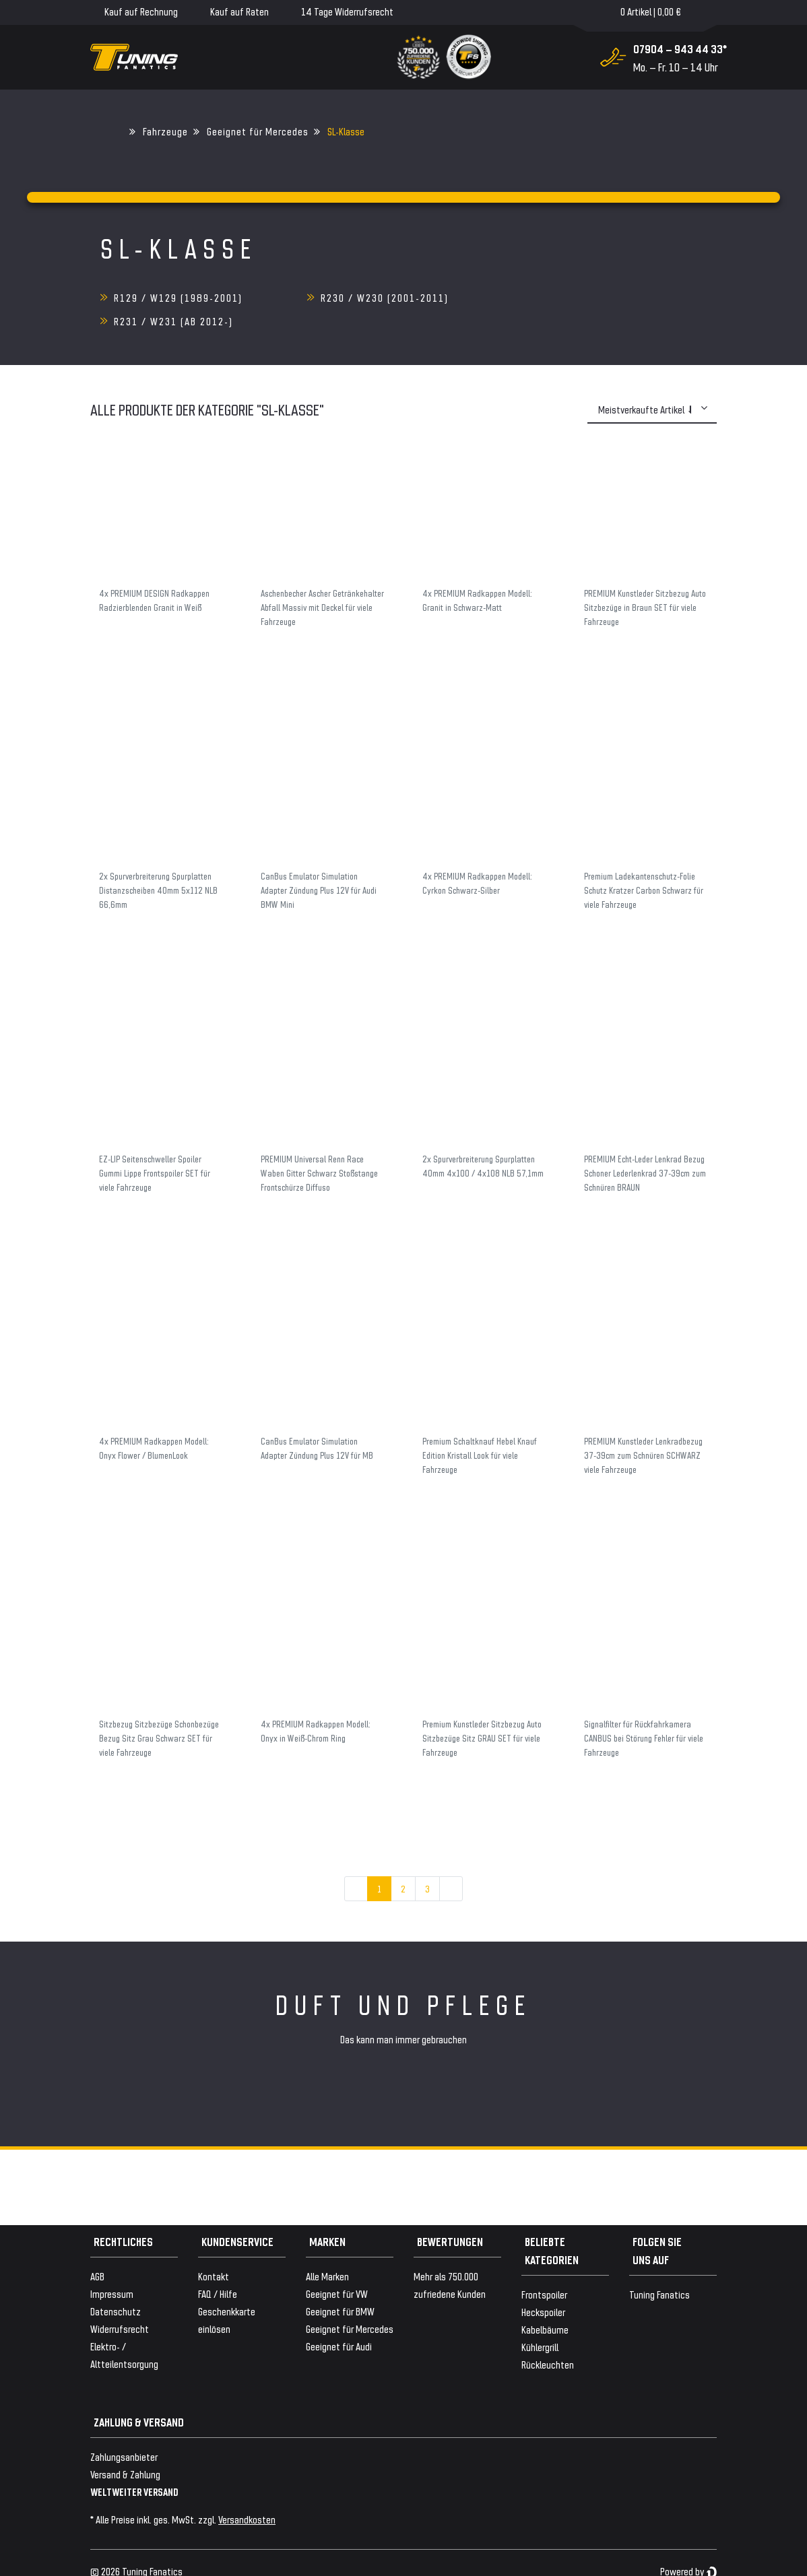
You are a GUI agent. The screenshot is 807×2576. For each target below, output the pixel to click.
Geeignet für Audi (339, 2322)
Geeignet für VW (337, 2270)
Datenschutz (115, 2287)
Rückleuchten (547, 2340)
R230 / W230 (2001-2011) (383, 297)
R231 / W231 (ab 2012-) (584, 297)
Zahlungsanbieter (124, 2432)
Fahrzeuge (165, 131)
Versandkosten (247, 2495)
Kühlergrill (539, 2323)
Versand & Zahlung (125, 2450)
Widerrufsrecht (119, 2305)
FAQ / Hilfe (217, 2270)
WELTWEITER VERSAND (134, 2468)
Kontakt (213, 2252)
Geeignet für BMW (340, 2287)
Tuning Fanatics (659, 2270)
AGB (97, 2252)
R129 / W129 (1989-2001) (178, 297)
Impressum (111, 2270)
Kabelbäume (545, 2305)
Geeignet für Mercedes (258, 131)
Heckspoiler (543, 2288)
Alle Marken (327, 2252)
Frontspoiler (544, 2270)
